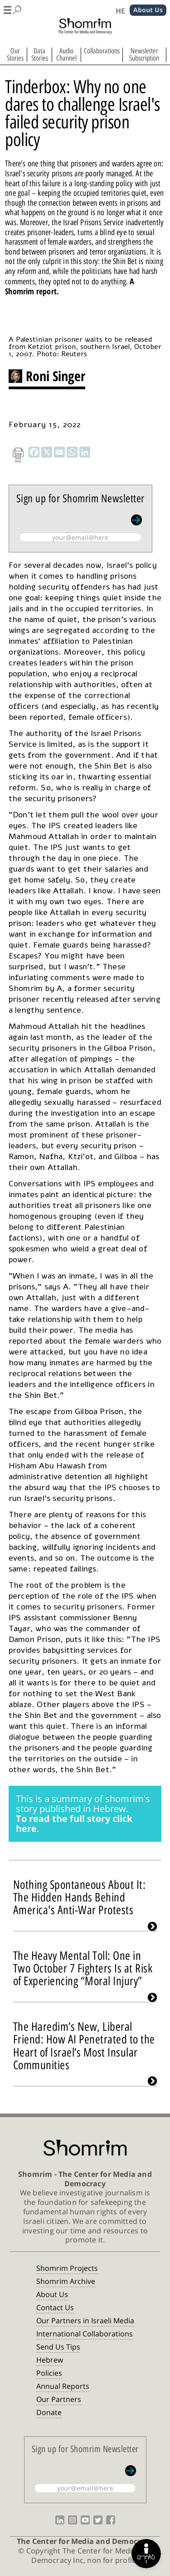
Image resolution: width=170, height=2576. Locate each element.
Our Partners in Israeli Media (85, 2321)
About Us (52, 2294)
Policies (49, 2373)
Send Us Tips (58, 2347)
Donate (49, 2412)
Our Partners (58, 2399)
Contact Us (55, 2307)
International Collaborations (84, 2334)
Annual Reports (62, 2386)
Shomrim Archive (65, 2281)
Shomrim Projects (67, 2268)
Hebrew (49, 2360)
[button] (13, 8)
